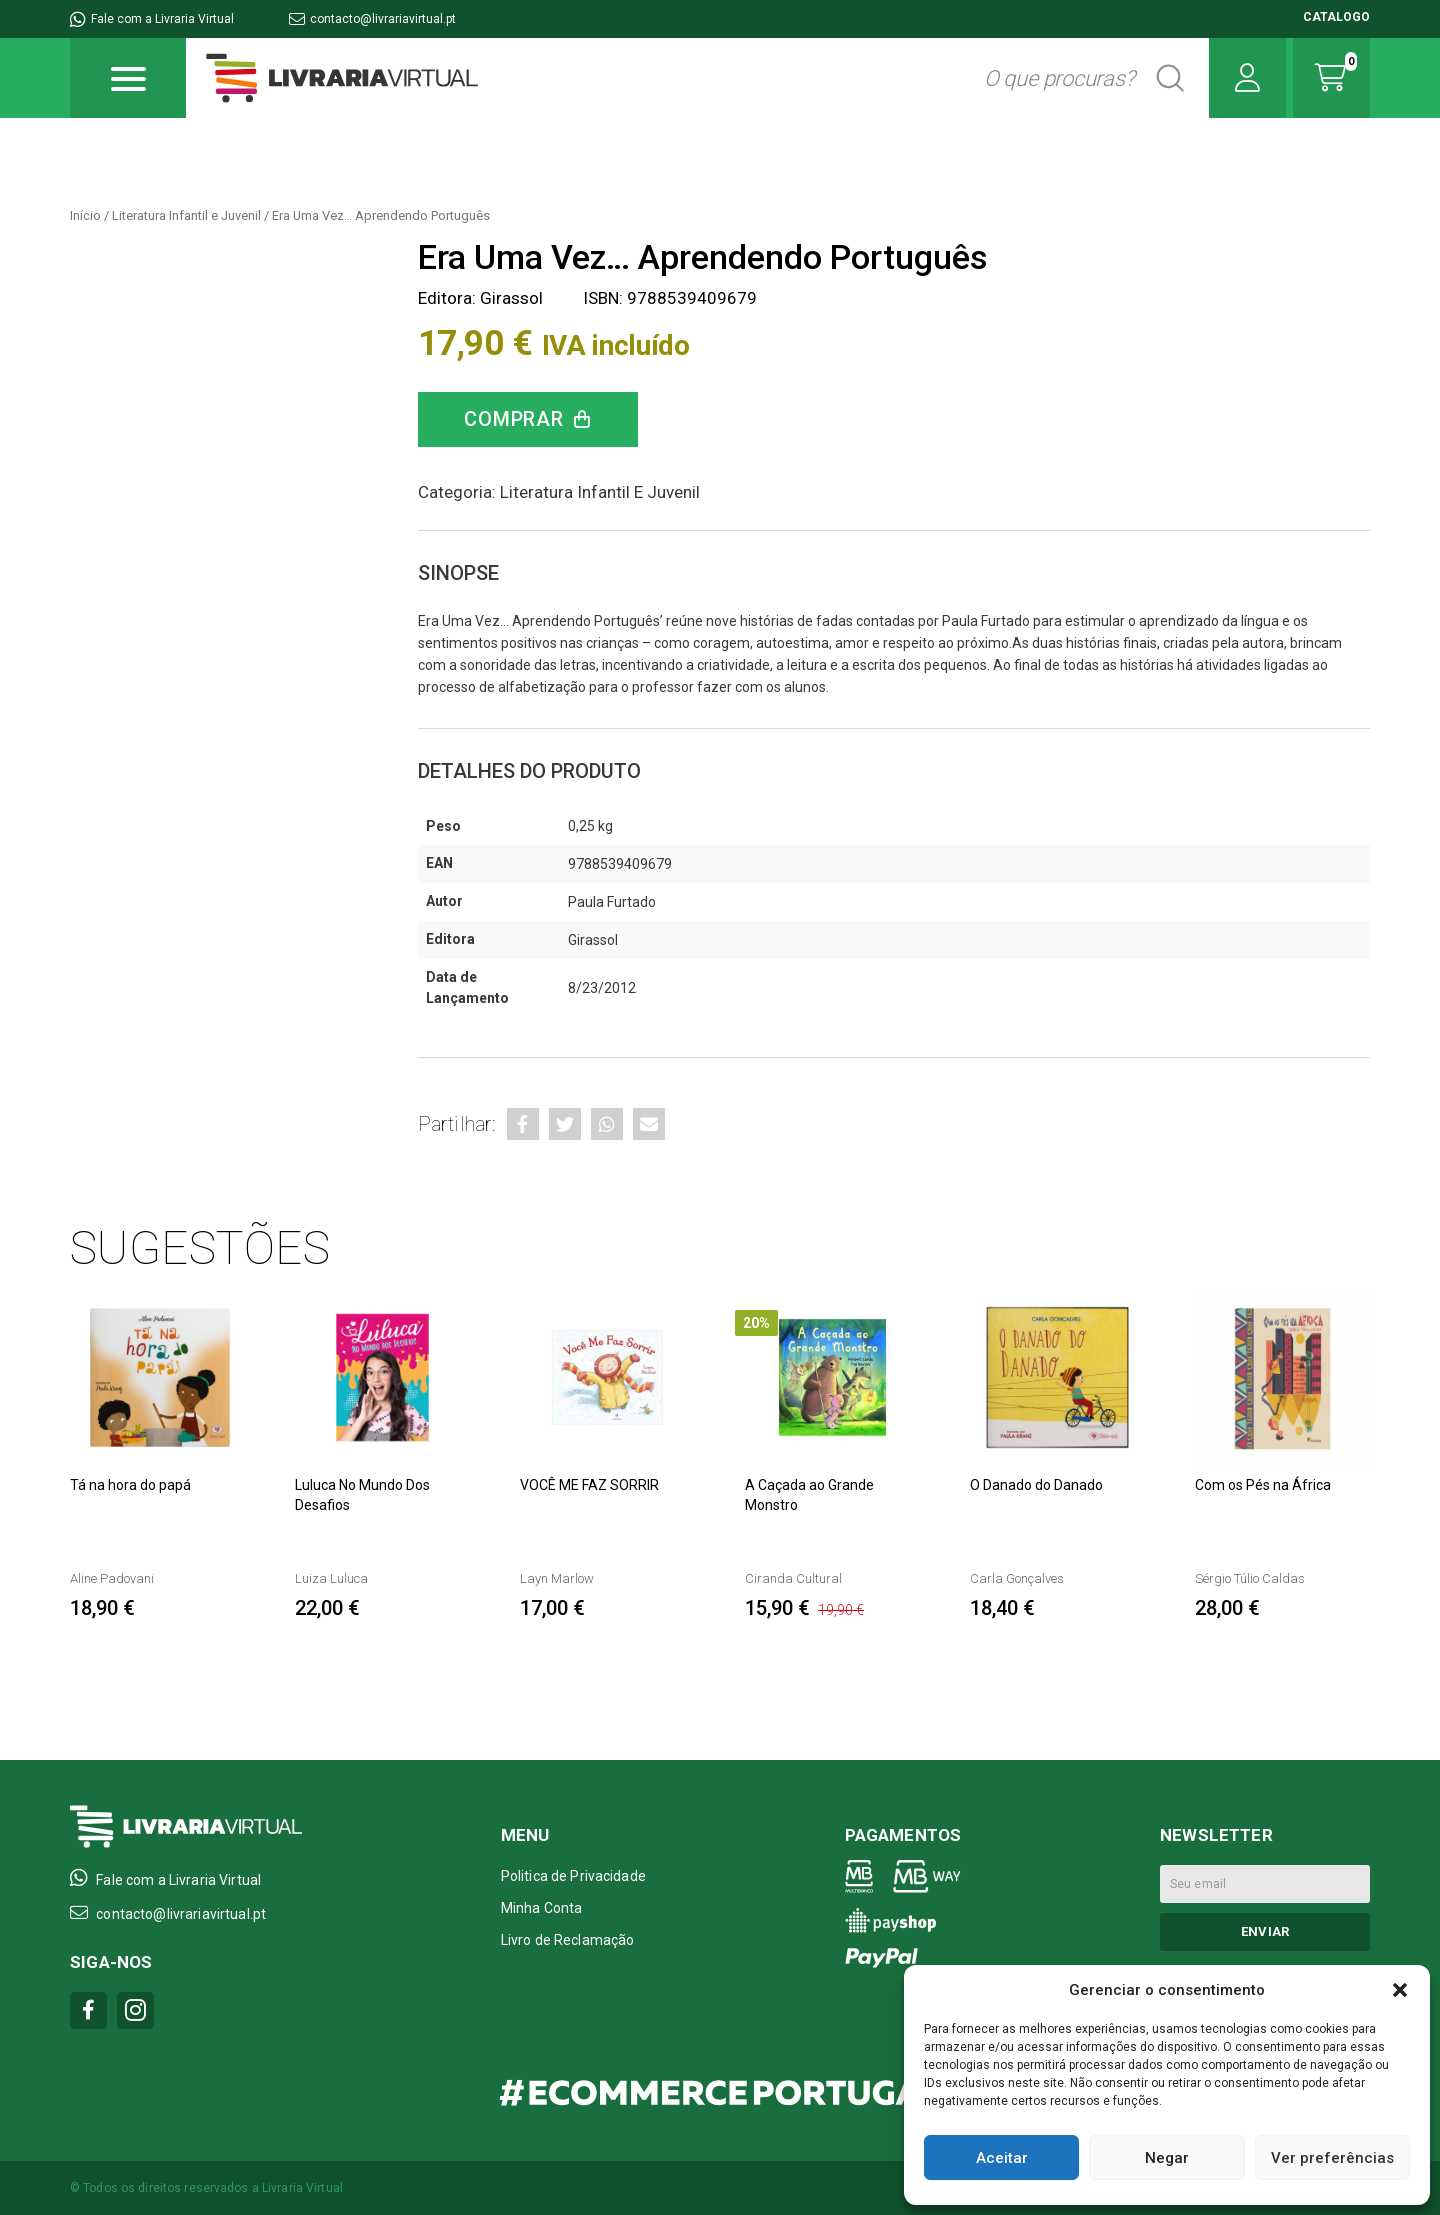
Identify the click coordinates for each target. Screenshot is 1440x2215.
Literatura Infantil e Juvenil (186, 215)
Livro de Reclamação (568, 1940)
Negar (1167, 2158)
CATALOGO (1336, 17)
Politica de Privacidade (573, 1876)
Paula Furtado (612, 902)
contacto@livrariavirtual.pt (372, 19)
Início (85, 215)
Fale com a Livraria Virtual (152, 19)
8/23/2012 (602, 988)
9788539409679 (620, 864)
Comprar (514, 419)
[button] (1400, 1990)
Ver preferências (1332, 2158)
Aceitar (1002, 2158)
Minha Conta (542, 1908)
